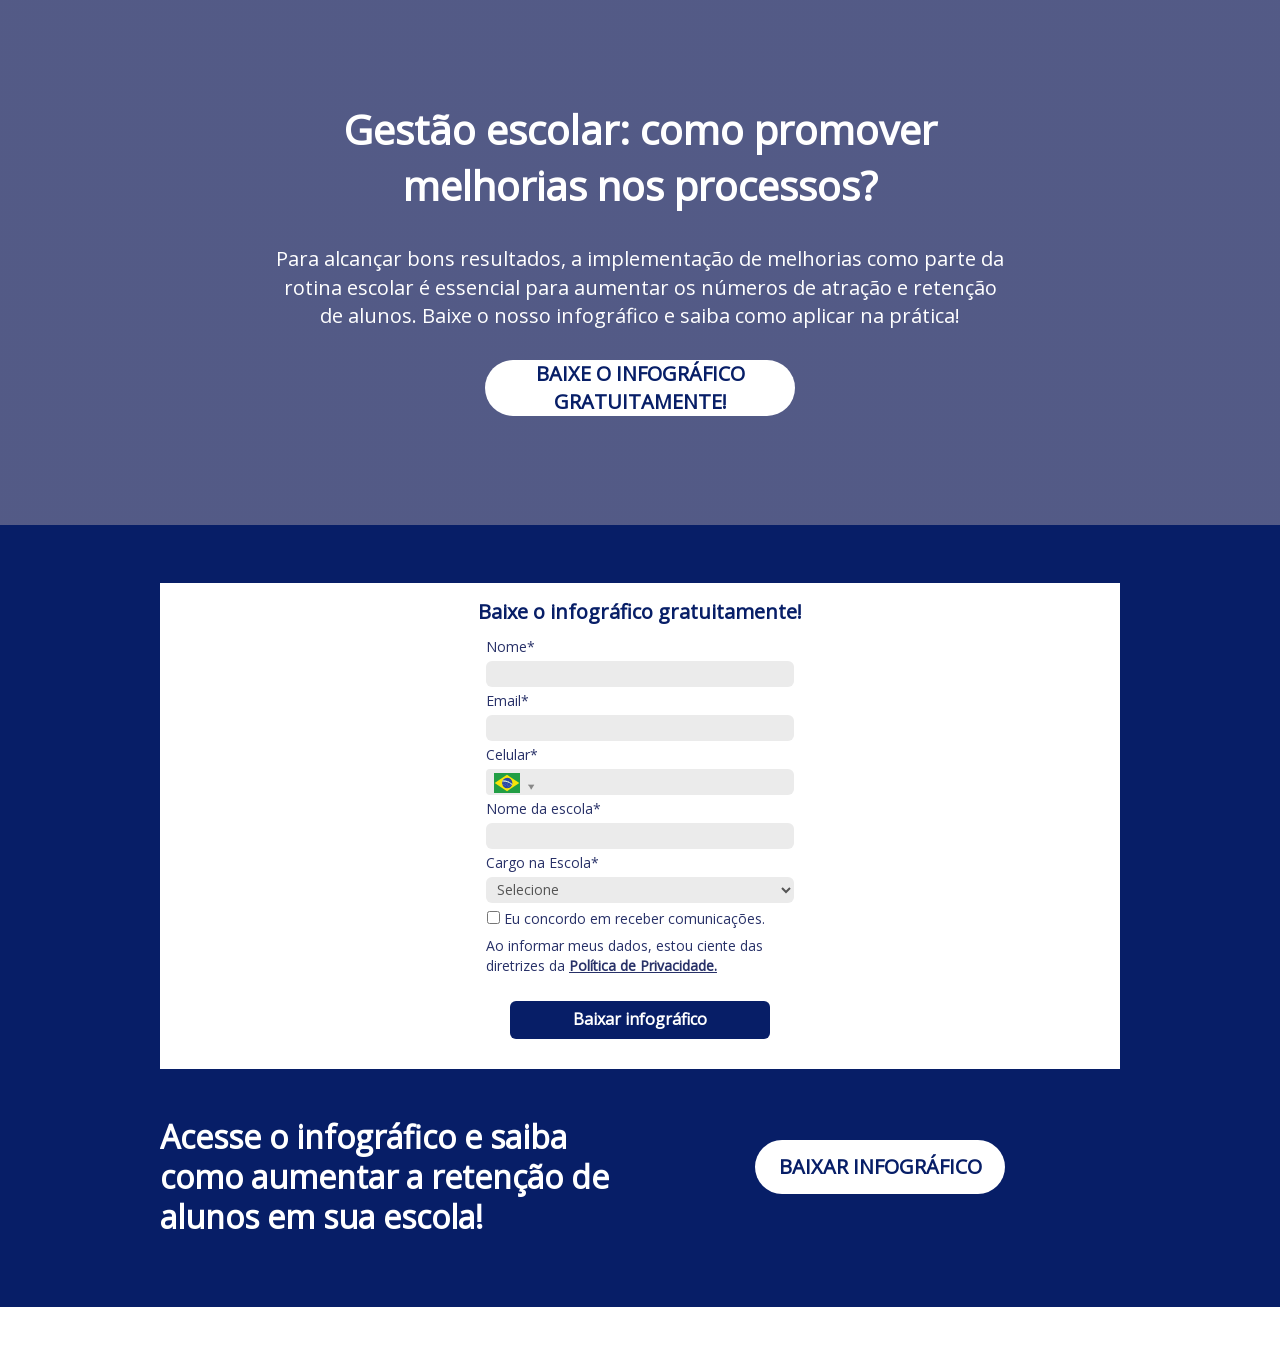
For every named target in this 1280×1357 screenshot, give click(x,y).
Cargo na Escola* (542, 863)
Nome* (510, 647)
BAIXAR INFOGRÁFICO (880, 1166)
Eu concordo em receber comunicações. (626, 919)
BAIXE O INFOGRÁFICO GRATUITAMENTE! (640, 387)
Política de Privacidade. (643, 965)
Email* (507, 701)
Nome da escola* (543, 809)
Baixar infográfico (640, 1019)
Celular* (512, 755)
